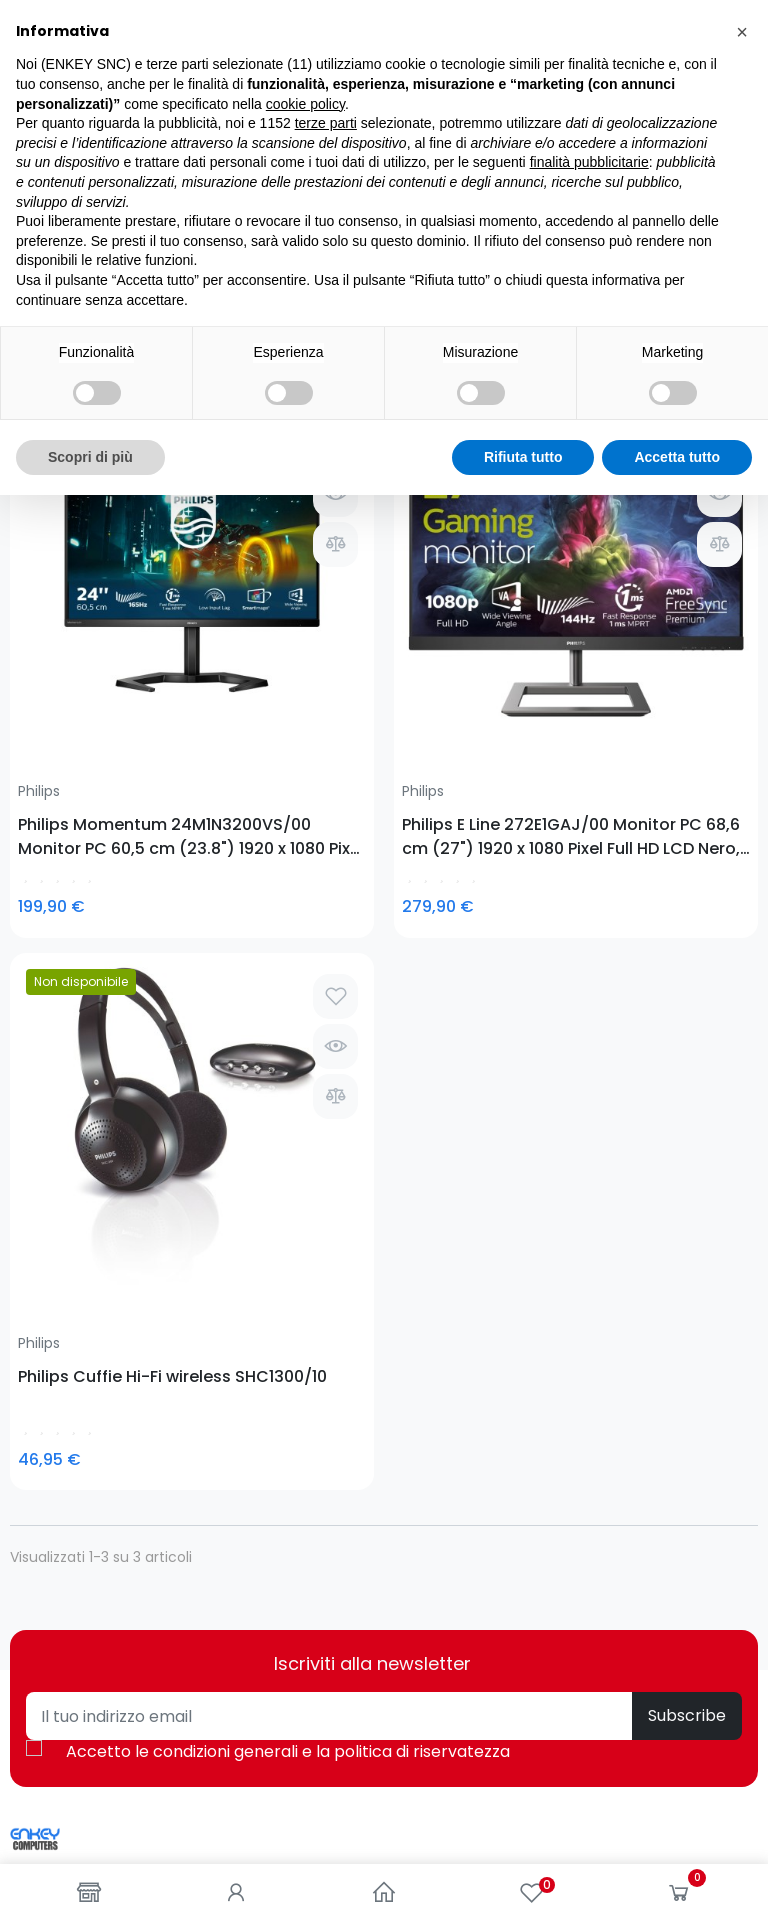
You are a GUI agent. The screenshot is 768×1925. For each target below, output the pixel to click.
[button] (742, 1462)
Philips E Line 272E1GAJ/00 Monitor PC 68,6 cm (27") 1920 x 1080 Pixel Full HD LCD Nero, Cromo (279, 644)
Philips (39, 599)
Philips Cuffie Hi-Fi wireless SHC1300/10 (474, 644)
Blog (24, 1426)
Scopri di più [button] (90, 1886)
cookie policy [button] (305, 1533)
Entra (412, 1426)
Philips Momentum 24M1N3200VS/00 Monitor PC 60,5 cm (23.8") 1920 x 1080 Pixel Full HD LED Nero (92, 644)
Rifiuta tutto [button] (523, 1886)
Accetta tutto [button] (677, 1886)
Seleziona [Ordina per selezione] (706, 330)
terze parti (326, 1553)
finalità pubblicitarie (589, 1592)
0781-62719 (139, 1174)
